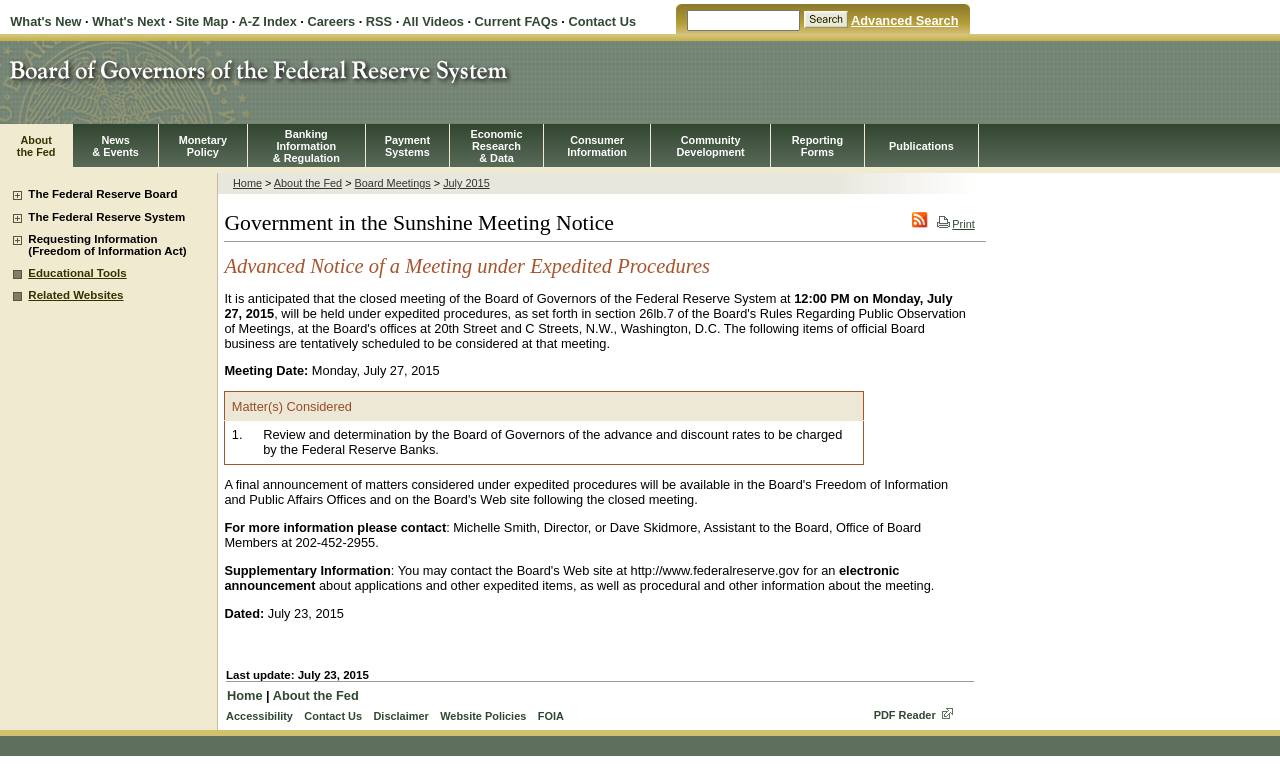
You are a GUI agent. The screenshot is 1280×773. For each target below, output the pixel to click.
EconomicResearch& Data (496, 146)
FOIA (551, 716)
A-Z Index (267, 21)
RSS (379, 21)
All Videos (433, 21)
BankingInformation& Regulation (306, 146)
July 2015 (466, 183)
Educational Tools (77, 273)
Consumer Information (597, 146)
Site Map (202, 21)
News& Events (115, 146)
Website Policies (483, 716)
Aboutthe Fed (36, 146)
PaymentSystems (407, 146)
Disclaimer (400, 716)
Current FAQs (516, 21)
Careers (331, 21)
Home (247, 183)
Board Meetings (393, 183)
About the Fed (308, 183)
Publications (921, 146)
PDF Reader (905, 715)
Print (955, 224)
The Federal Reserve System (106, 217)
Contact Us (602, 21)
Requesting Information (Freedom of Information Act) (107, 245)
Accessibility (259, 716)
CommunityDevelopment (710, 146)
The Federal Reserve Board (102, 194)
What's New (45, 21)
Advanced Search (904, 20)
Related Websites (75, 295)
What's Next (128, 21)
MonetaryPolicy (203, 146)
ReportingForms (817, 146)
